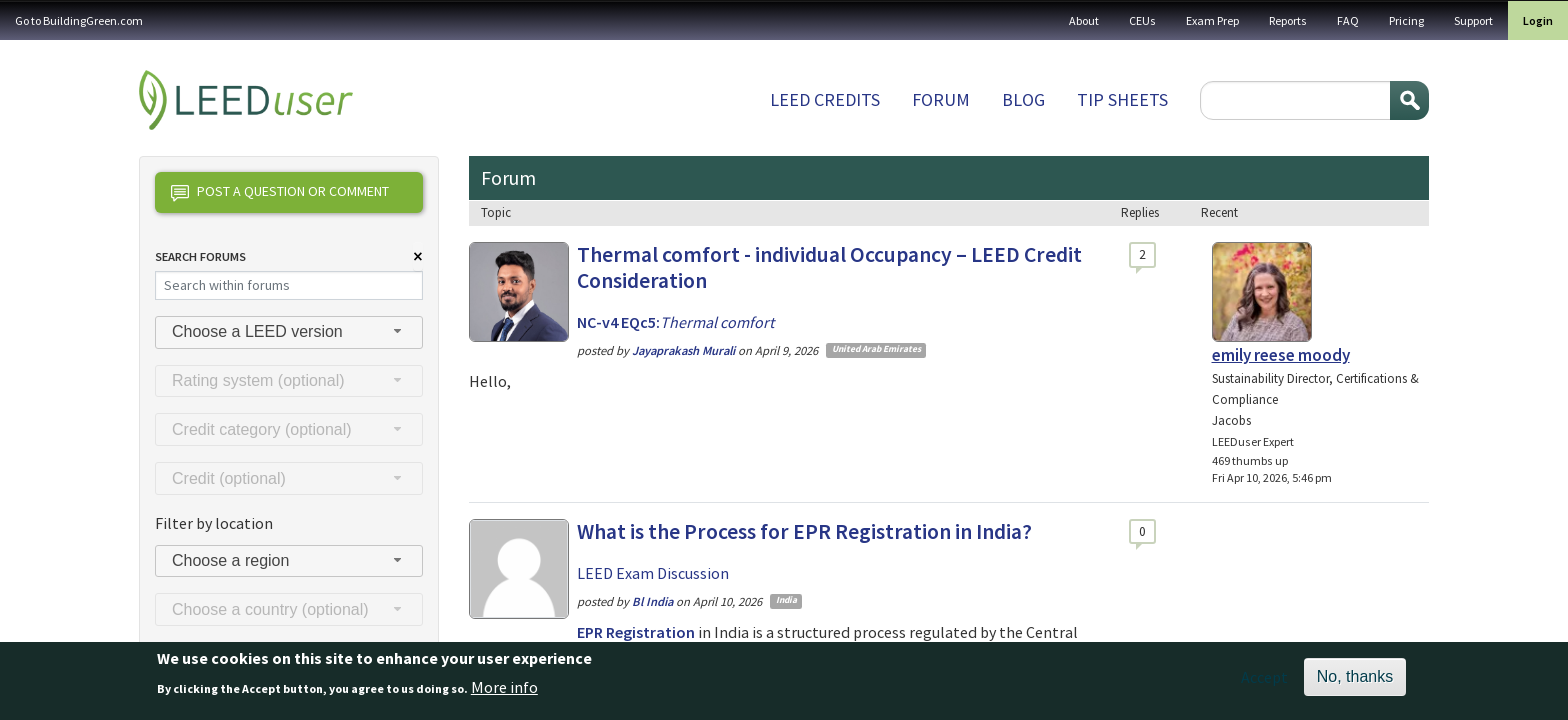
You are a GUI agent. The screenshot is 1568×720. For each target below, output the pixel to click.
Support (1473, 20)
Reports (1288, 20)
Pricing (1406, 20)
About (1084, 20)
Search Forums (200, 256)
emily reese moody (1281, 355)
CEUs (1142, 20)
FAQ (1348, 20)
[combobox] (289, 332)
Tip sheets (1122, 99)
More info (504, 694)
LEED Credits (825, 99)
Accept (1264, 685)
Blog (1023, 99)
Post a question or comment (280, 193)
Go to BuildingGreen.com (79, 20)
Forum (941, 99)
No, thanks (1355, 684)
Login (1538, 20)
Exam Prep (1212, 20)
